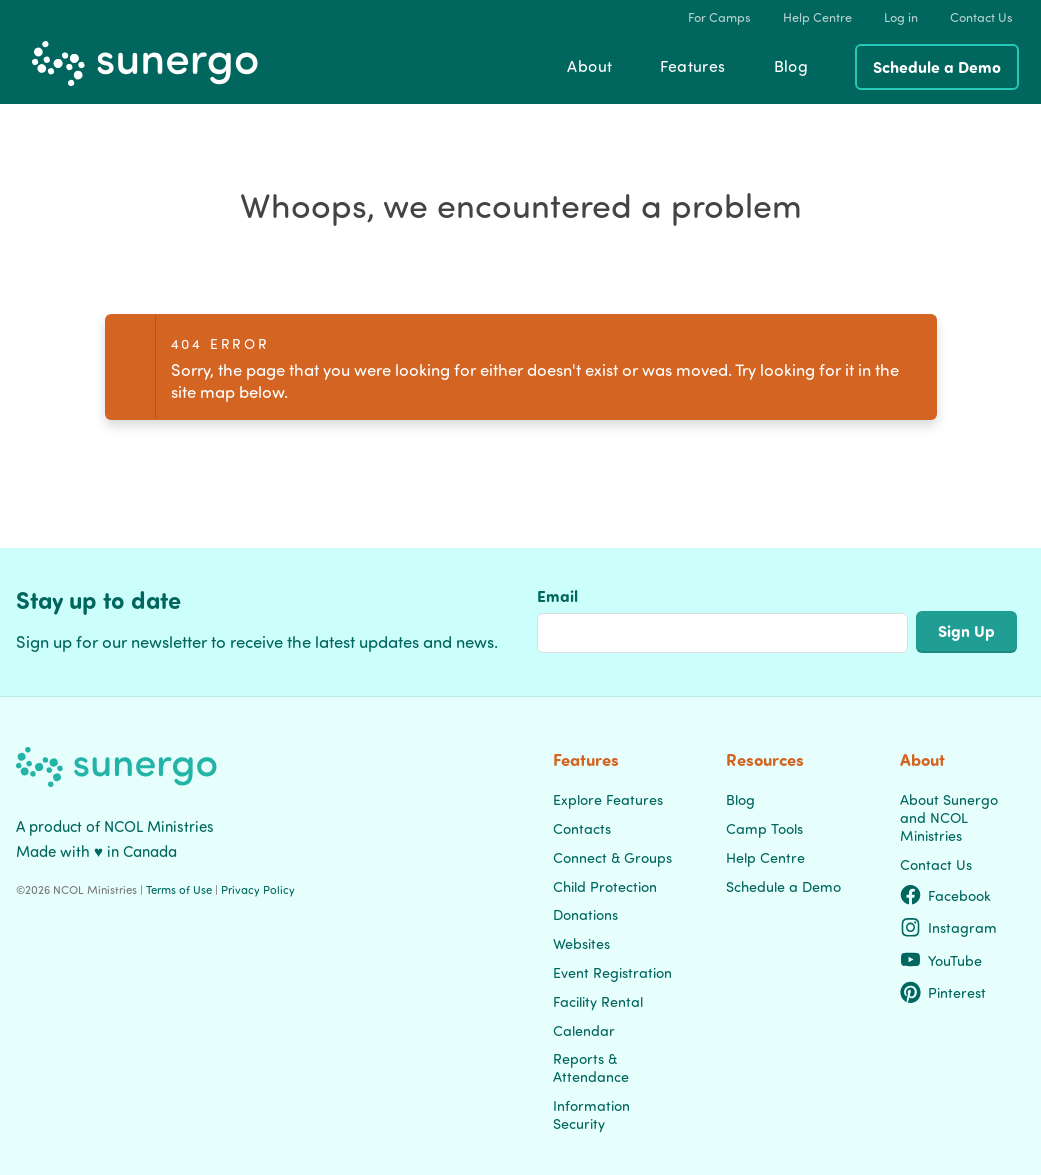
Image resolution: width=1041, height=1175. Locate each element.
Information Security (591, 1114)
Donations (585, 914)
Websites (581, 943)
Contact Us (936, 864)
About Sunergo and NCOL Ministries (949, 817)
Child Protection (605, 886)
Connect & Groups (612, 857)
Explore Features (608, 799)
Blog (740, 799)
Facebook (946, 895)
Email (557, 595)
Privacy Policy (258, 889)
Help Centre (765, 857)
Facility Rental (598, 1001)
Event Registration (612, 972)
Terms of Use (179, 889)
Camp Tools (764, 828)
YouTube (941, 960)
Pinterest (943, 992)
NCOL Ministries (159, 826)
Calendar (584, 1030)
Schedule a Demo (937, 66)
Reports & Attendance (591, 1067)
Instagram (949, 927)
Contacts (582, 828)
